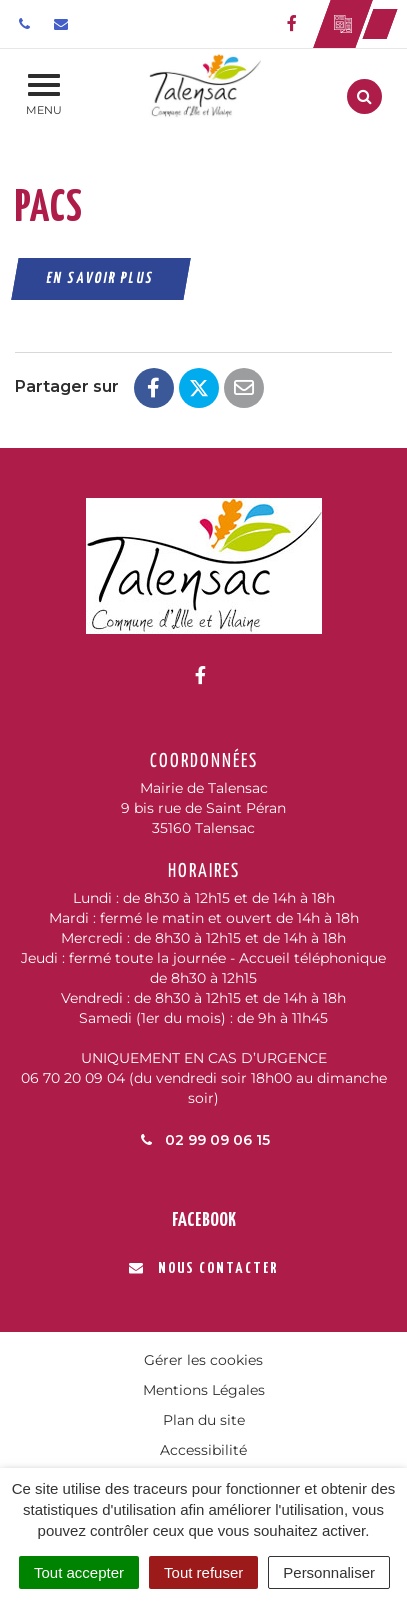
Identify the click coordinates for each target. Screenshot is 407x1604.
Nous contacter (203, 1268)
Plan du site (204, 1420)
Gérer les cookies (203, 1360)
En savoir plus (101, 278)
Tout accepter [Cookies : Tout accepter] (79, 1572)
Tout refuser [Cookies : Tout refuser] (203, 1572)
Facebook (204, 1220)
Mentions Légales (204, 1390)
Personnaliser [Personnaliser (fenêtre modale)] (329, 1572)
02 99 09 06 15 (204, 1140)
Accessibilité (203, 1450)
